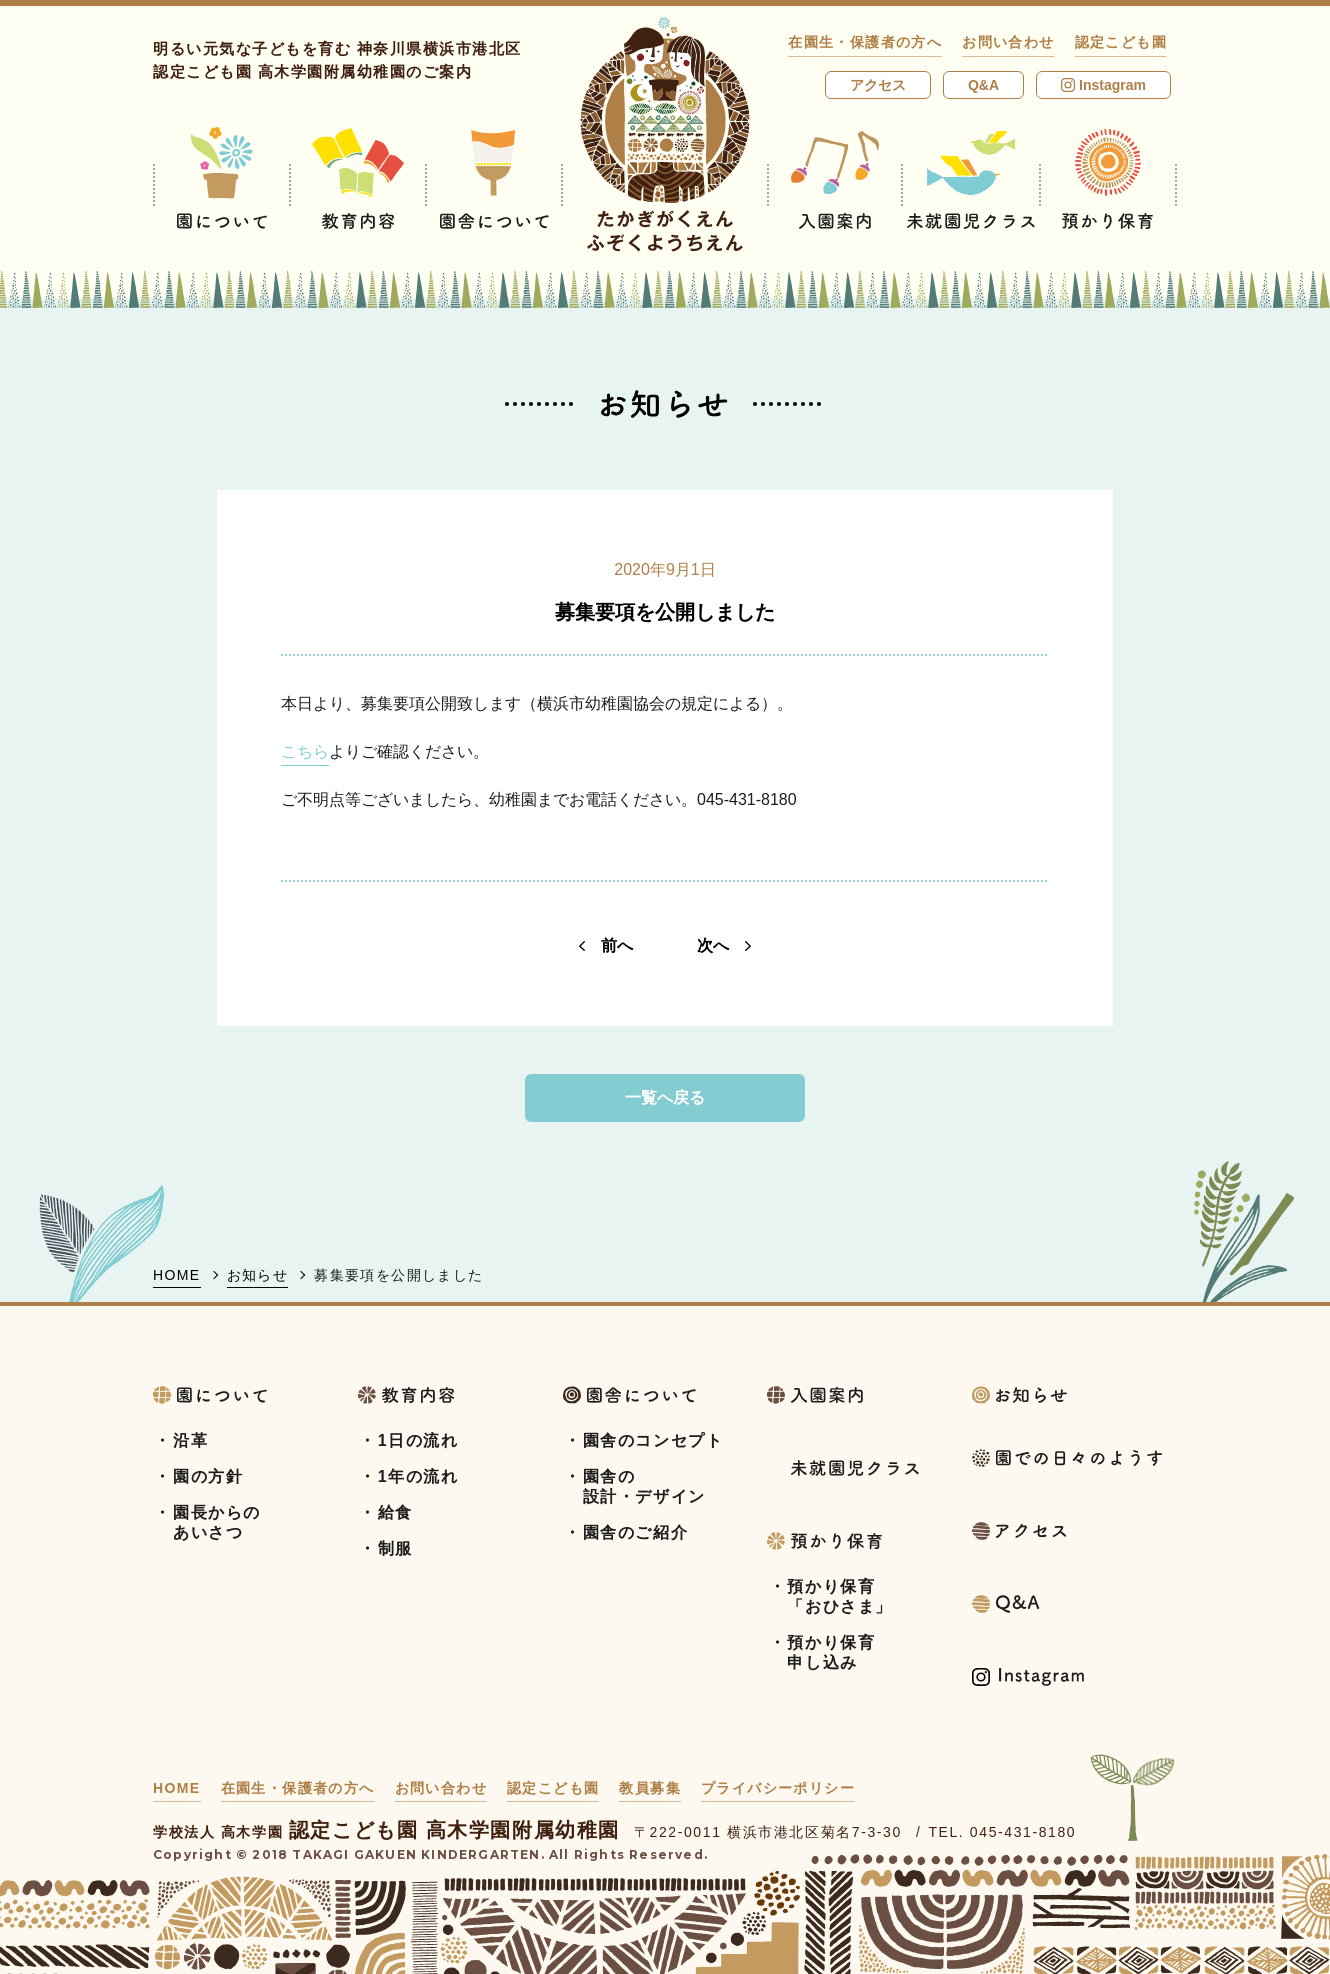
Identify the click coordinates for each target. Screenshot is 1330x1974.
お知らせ (258, 1275)
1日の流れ (418, 1440)
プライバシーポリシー (778, 1788)
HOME (177, 1275)
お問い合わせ (1008, 42)
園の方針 (208, 1476)
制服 (395, 1548)
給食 (395, 1512)
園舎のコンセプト (653, 1440)
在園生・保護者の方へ (865, 42)
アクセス (878, 85)
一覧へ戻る (665, 1097)
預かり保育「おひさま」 (840, 1596)
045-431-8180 (1023, 1832)
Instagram (1103, 85)
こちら (305, 751)
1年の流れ (418, 1476)
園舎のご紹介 (636, 1532)
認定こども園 (1121, 42)
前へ (606, 945)
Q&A (983, 85)
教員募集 (650, 1788)
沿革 (190, 1440)
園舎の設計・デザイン (644, 1486)
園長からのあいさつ (217, 1522)
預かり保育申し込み (831, 1652)
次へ (724, 945)
